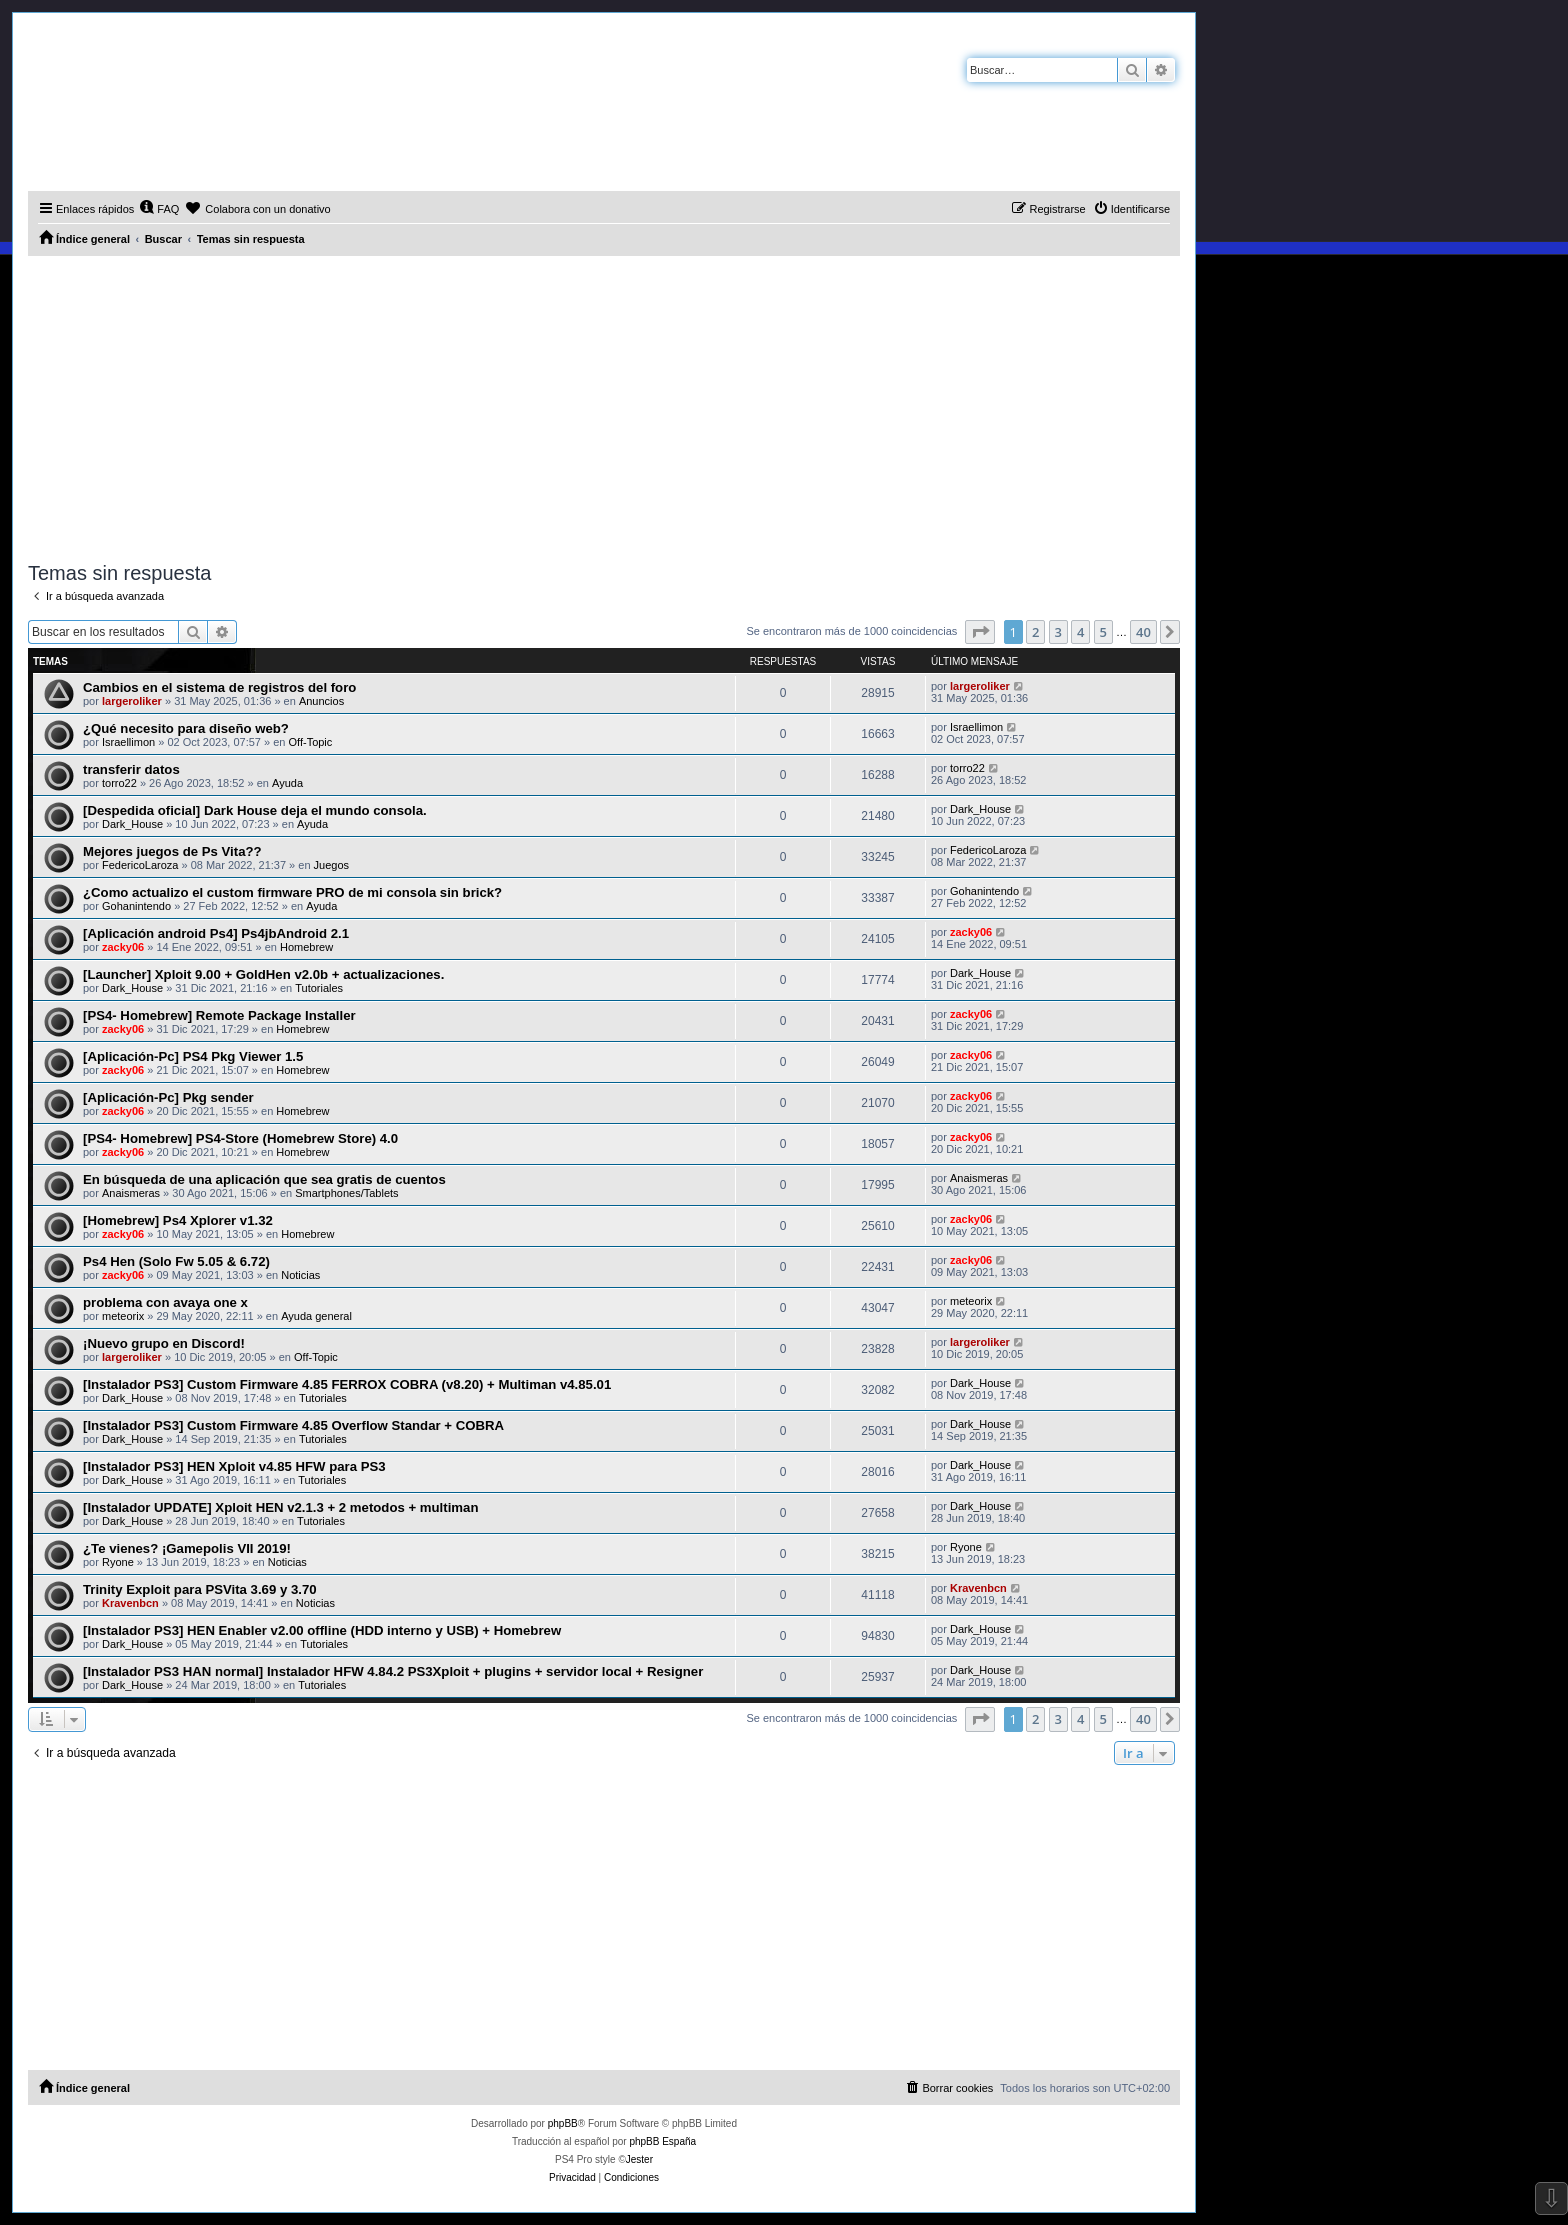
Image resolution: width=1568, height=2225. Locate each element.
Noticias (300, 1275)
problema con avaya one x (165, 1302)
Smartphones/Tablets (346, 1193)
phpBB (563, 2123)
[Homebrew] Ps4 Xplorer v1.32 (178, 1220)
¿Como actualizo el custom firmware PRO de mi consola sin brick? (292, 892)
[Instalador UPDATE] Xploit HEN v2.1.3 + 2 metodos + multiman (280, 1507)
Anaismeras (131, 1193)
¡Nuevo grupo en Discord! (164, 1343)
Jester (639, 2159)
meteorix (123, 1316)
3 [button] (1058, 632)
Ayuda (287, 783)
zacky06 (123, 947)
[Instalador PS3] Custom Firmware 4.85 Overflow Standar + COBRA (293, 1425)
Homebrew (306, 947)
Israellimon (128, 742)
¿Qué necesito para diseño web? (186, 728)
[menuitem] (159, 209)
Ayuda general (316, 1316)
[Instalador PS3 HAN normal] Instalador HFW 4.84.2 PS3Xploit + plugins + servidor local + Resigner (393, 1671)
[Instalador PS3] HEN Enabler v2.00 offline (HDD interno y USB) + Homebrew (322, 1630)
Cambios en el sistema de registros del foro (219, 687)
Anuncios (321, 701)
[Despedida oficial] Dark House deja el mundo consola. (255, 810)
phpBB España (662, 2141)
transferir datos (131, 769)
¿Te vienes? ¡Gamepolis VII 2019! (187, 1548)
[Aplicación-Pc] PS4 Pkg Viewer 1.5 (193, 1056)
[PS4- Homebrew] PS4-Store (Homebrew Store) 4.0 (240, 1138)
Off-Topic (311, 742)
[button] (980, 632)
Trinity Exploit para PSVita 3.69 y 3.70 (200, 1589)
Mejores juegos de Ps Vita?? (172, 851)
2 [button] (1035, 632)
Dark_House (132, 824)
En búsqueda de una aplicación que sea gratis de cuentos (264, 1179)
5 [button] (1103, 632)
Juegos (331, 865)
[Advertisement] (604, 406)
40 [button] (1143, 632)
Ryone (118, 1562)
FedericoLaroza (140, 865)
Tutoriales (319, 988)
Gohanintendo (136, 906)
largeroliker (132, 701)
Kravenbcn (130, 1603)
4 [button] (1080, 632)
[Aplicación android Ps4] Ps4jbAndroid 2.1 (216, 933)
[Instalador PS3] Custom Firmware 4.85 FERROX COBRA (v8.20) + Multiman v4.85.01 (347, 1384)
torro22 (119, 783)
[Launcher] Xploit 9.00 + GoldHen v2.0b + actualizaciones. (263, 974)
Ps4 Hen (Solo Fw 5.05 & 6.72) (176, 1261)
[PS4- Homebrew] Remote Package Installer (219, 1015)
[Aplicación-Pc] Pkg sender (168, 1097)
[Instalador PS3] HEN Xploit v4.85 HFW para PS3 (234, 1466)
